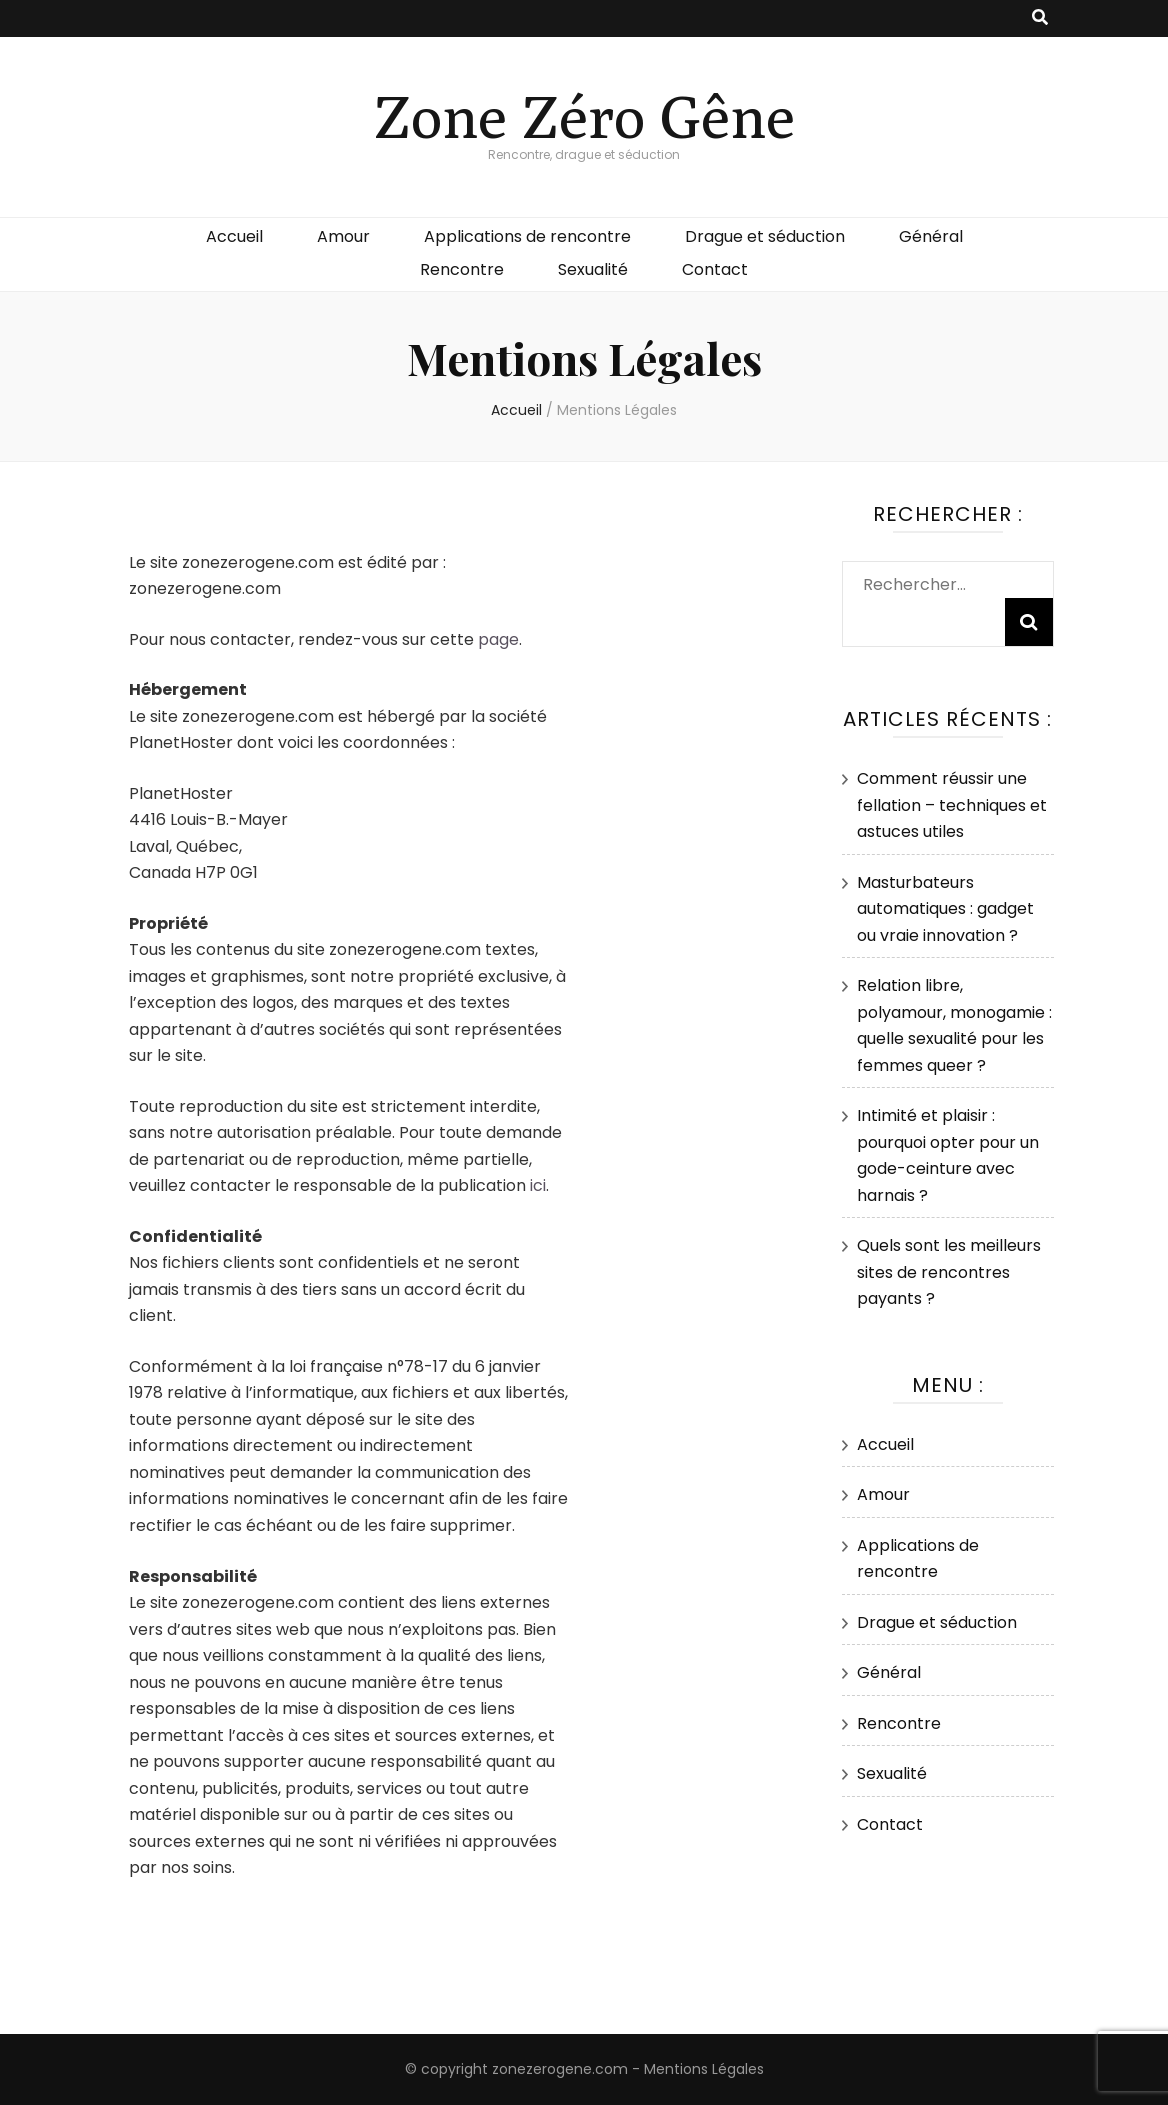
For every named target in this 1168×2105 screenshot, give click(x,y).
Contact (715, 269)
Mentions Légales (704, 2069)
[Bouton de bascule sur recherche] (1040, 18)
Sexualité (593, 269)
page (498, 639)
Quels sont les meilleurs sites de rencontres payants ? (949, 1272)
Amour (343, 236)
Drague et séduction (765, 236)
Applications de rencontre (527, 236)
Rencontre (462, 269)
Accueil (234, 236)
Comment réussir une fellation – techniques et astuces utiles (952, 805)
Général (931, 236)
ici (538, 1185)
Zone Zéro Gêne (584, 115)
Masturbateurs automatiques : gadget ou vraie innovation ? (945, 909)
